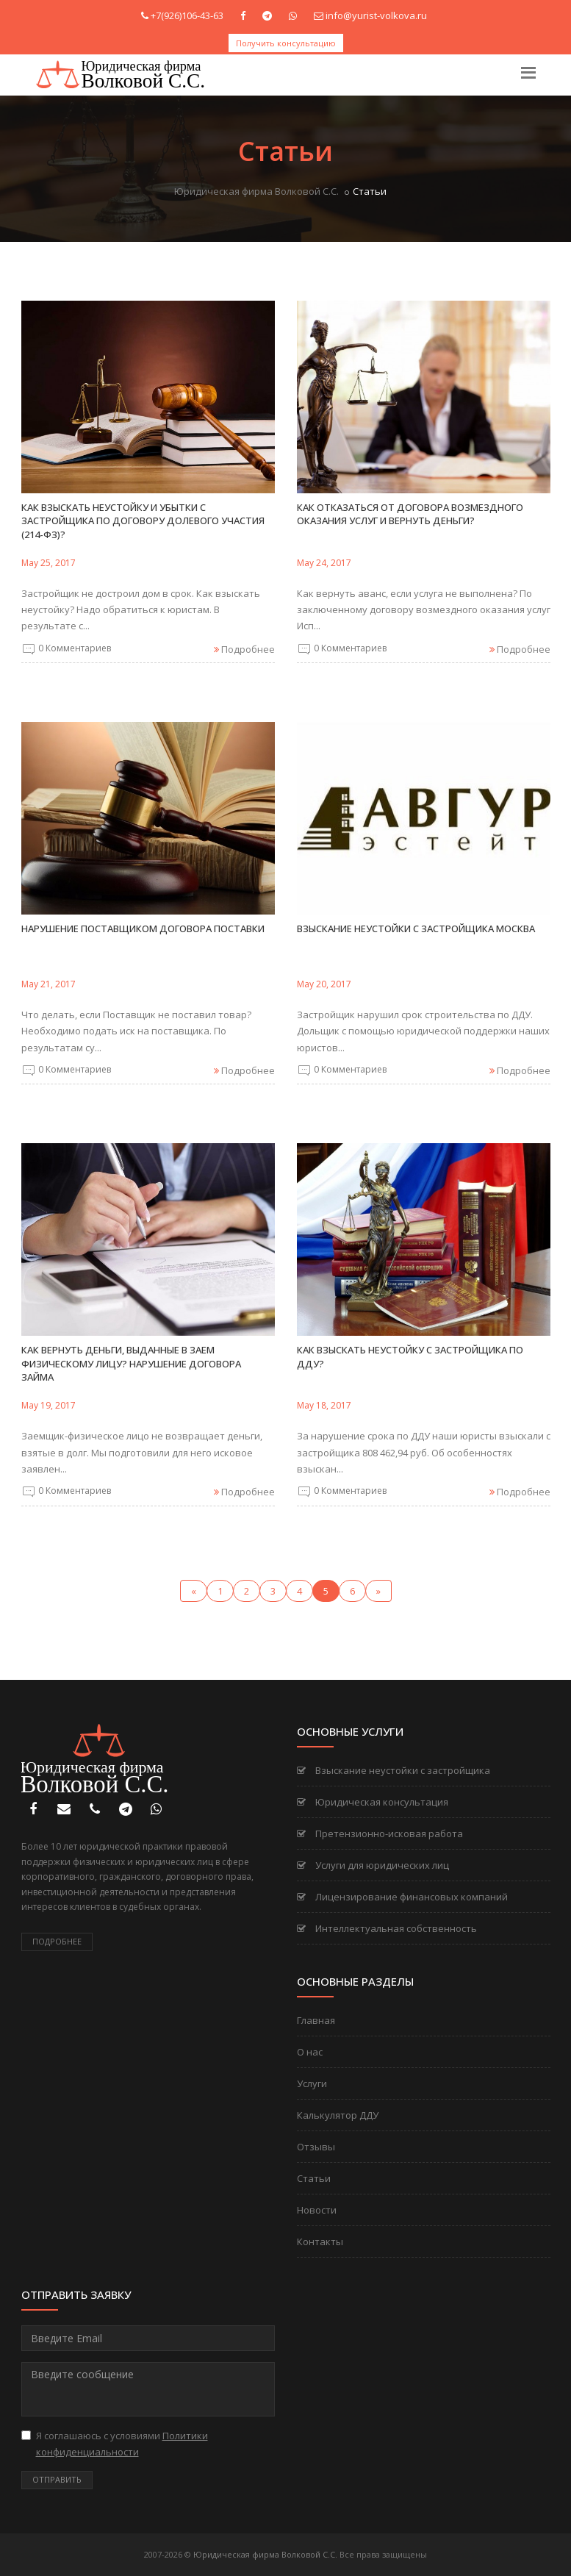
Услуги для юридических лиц (373, 1865)
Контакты (320, 2241)
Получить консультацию (286, 43)
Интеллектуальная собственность (387, 1928)
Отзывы (316, 2146)
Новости (317, 2210)
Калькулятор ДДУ (337, 2115)
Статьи (314, 2178)
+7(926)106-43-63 (187, 15)
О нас (310, 2051)
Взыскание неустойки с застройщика (393, 1770)
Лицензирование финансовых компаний (402, 1896)
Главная (316, 2020)
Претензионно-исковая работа (380, 1833)
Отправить (57, 2479)
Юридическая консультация (372, 1801)
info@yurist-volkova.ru (376, 15)
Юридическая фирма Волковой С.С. (256, 191)
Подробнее (57, 1941)
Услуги (312, 2083)
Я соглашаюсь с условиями (114, 2443)
